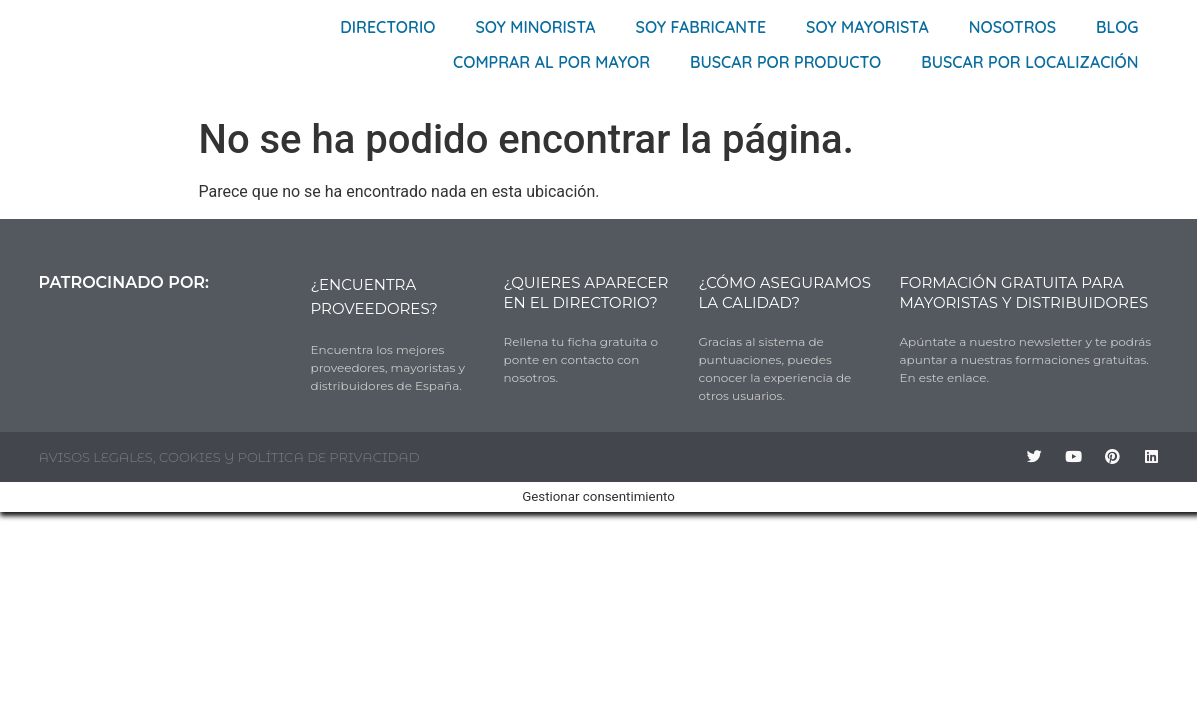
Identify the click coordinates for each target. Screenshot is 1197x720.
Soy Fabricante (701, 27)
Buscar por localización (1029, 62)
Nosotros (1012, 27)
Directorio (387, 27)
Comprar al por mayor (551, 62)
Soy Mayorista (867, 27)
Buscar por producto (785, 62)
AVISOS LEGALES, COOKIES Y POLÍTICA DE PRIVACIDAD (229, 457)
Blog (1117, 27)
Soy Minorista (535, 27)
